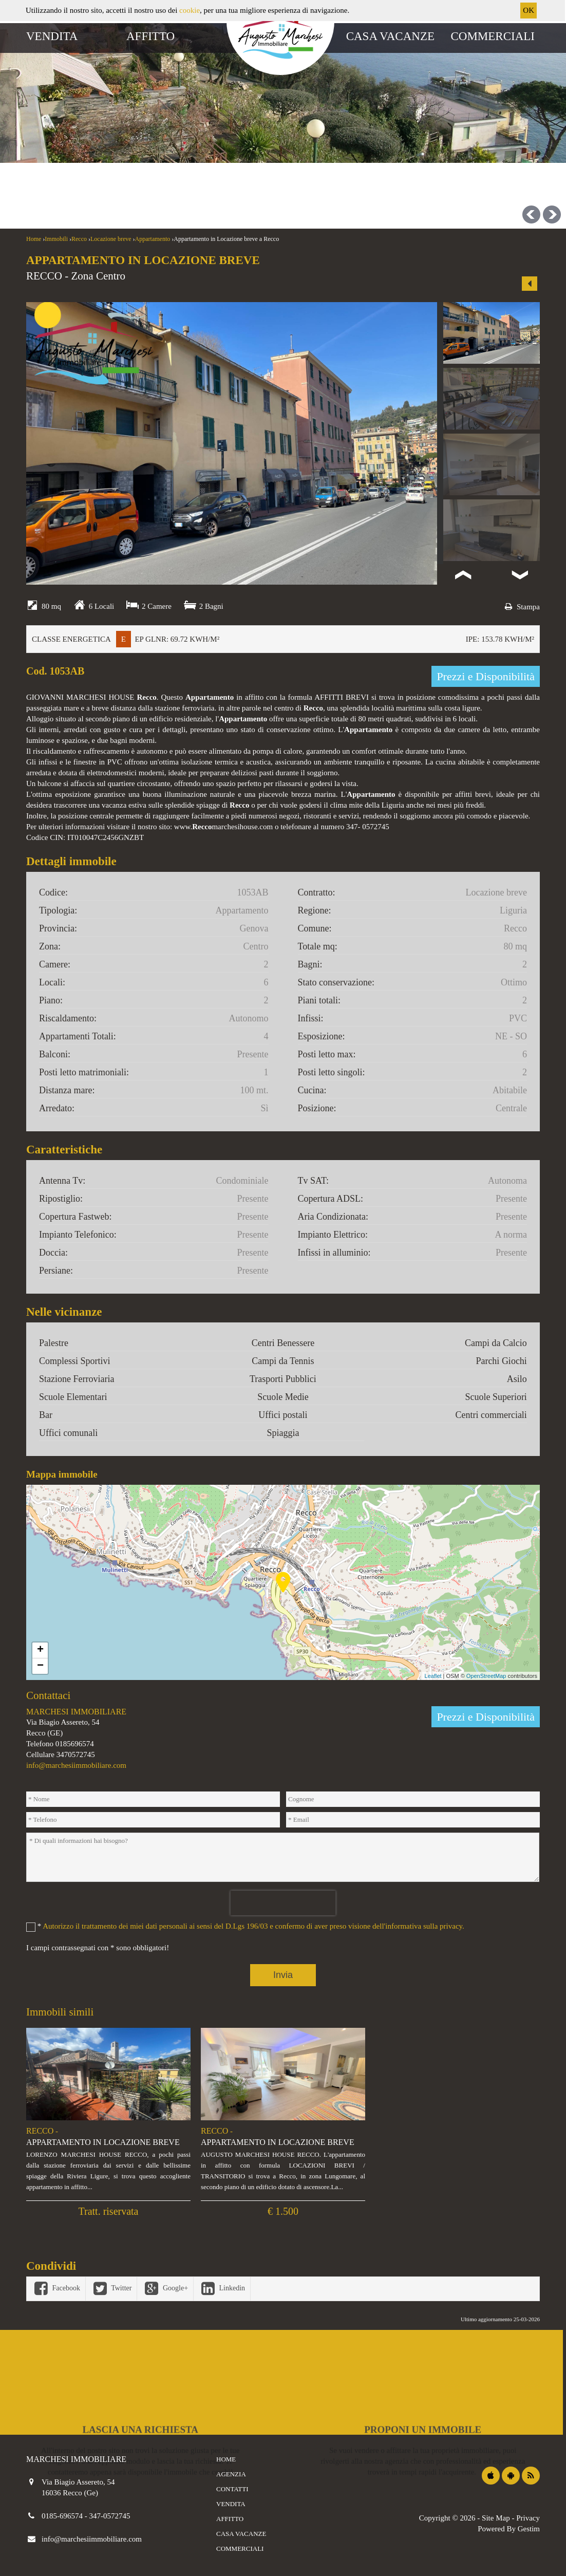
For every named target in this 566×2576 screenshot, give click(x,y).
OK (528, 10)
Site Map (496, 2518)
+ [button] (40, 1650)
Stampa (521, 607)
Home (226, 2459)
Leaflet (433, 1676)
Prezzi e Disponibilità (486, 676)
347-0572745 (109, 2516)
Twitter (111, 2288)
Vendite (55, 134)
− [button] (40, 1666)
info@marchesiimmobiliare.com (76, 1765)
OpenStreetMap (486, 1676)
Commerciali (492, 36)
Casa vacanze (390, 36)
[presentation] (283, 1903)
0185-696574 (63, 2516)
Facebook (56, 2288)
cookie (189, 10)
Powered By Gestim (509, 2529)
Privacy (528, 2518)
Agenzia (231, 2474)
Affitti (113, 134)
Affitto (150, 36)
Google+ (165, 2288)
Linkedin (222, 2288)
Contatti (232, 2489)
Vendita (52, 36)
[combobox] (226, 168)
